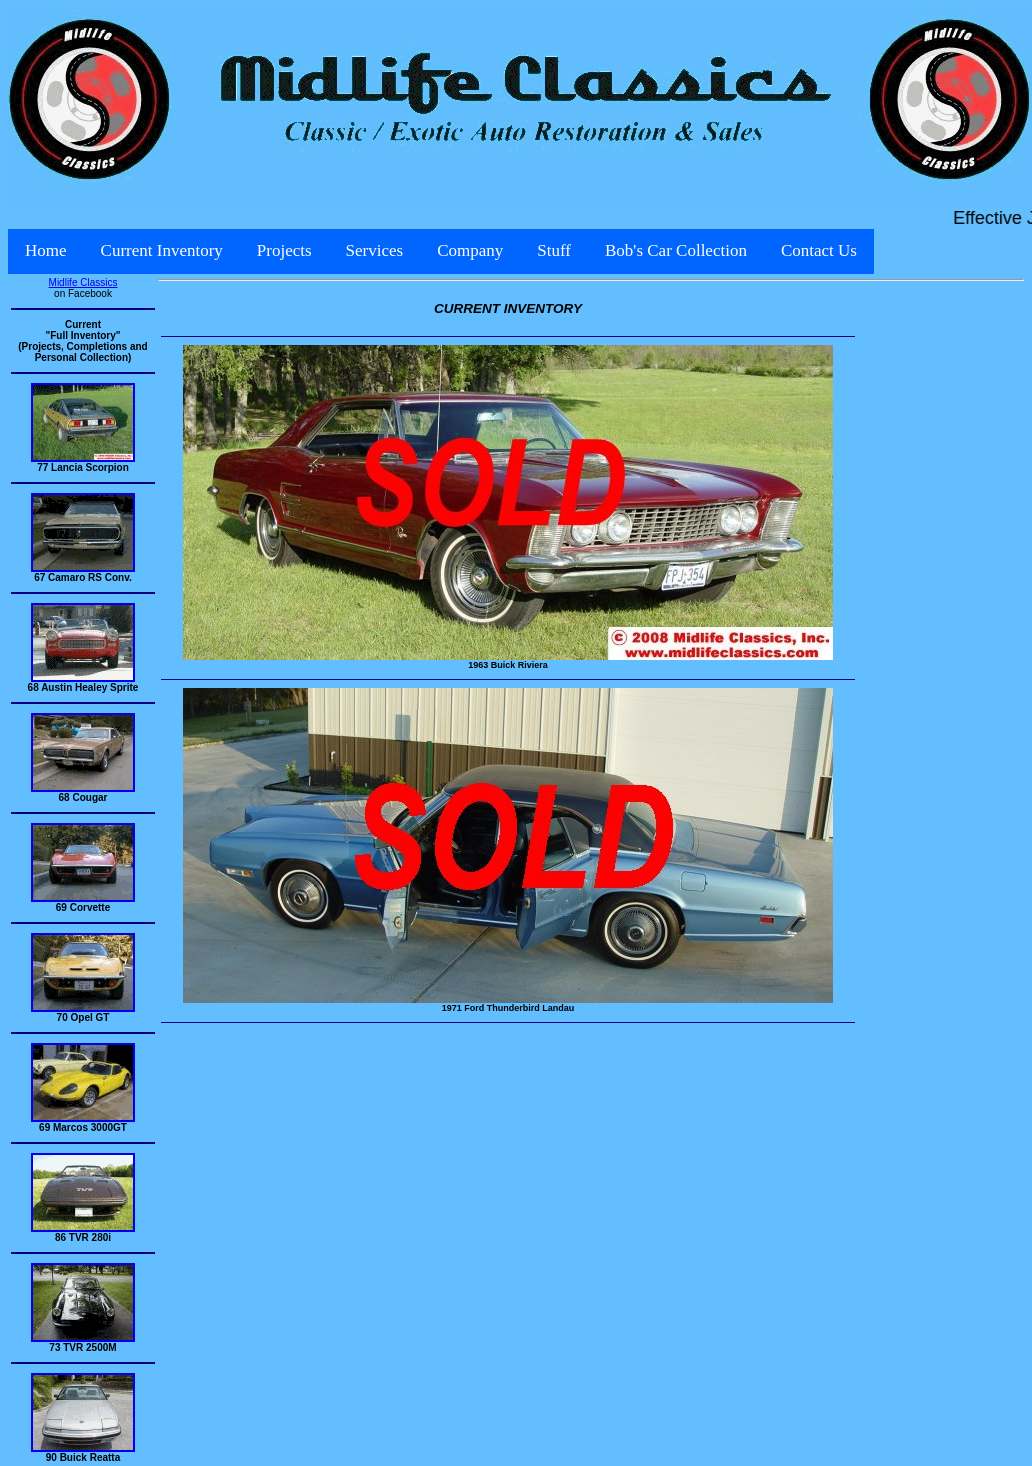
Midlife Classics (83, 282)
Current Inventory (162, 250)
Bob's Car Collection (676, 250)
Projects (284, 250)
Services (375, 250)
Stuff (554, 250)
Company (470, 250)
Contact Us (819, 250)
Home (46, 250)
